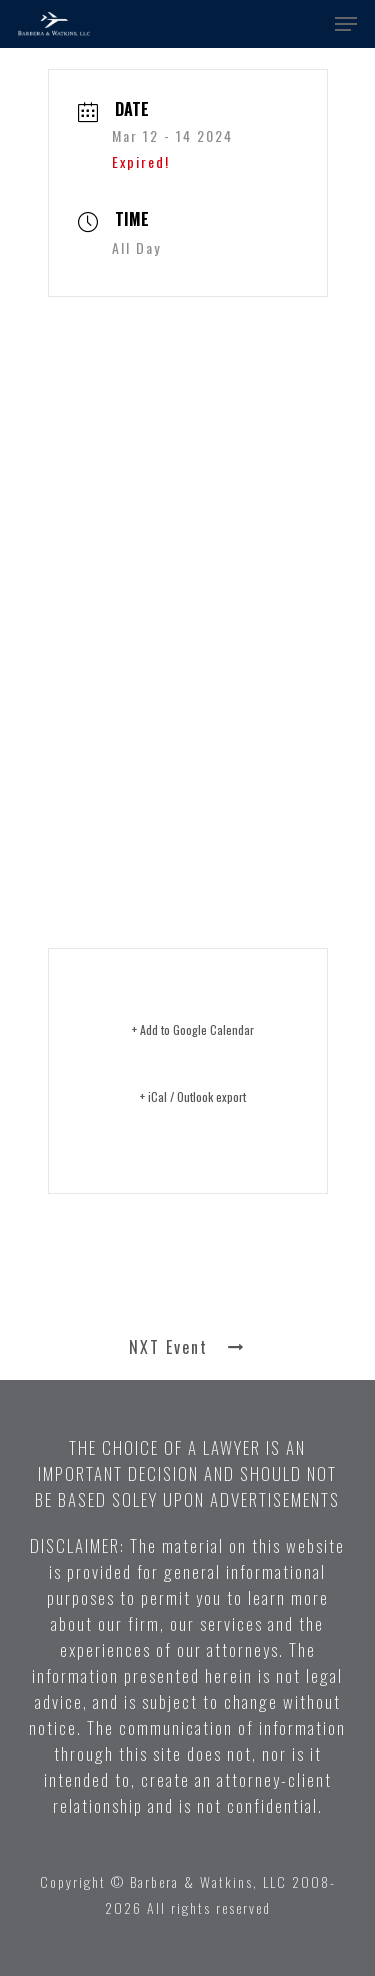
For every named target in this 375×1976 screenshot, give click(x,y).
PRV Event (187, 1281)
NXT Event (187, 1347)
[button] (346, 24)
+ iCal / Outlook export (193, 1096)
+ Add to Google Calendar (193, 1029)
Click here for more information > (169, 814)
